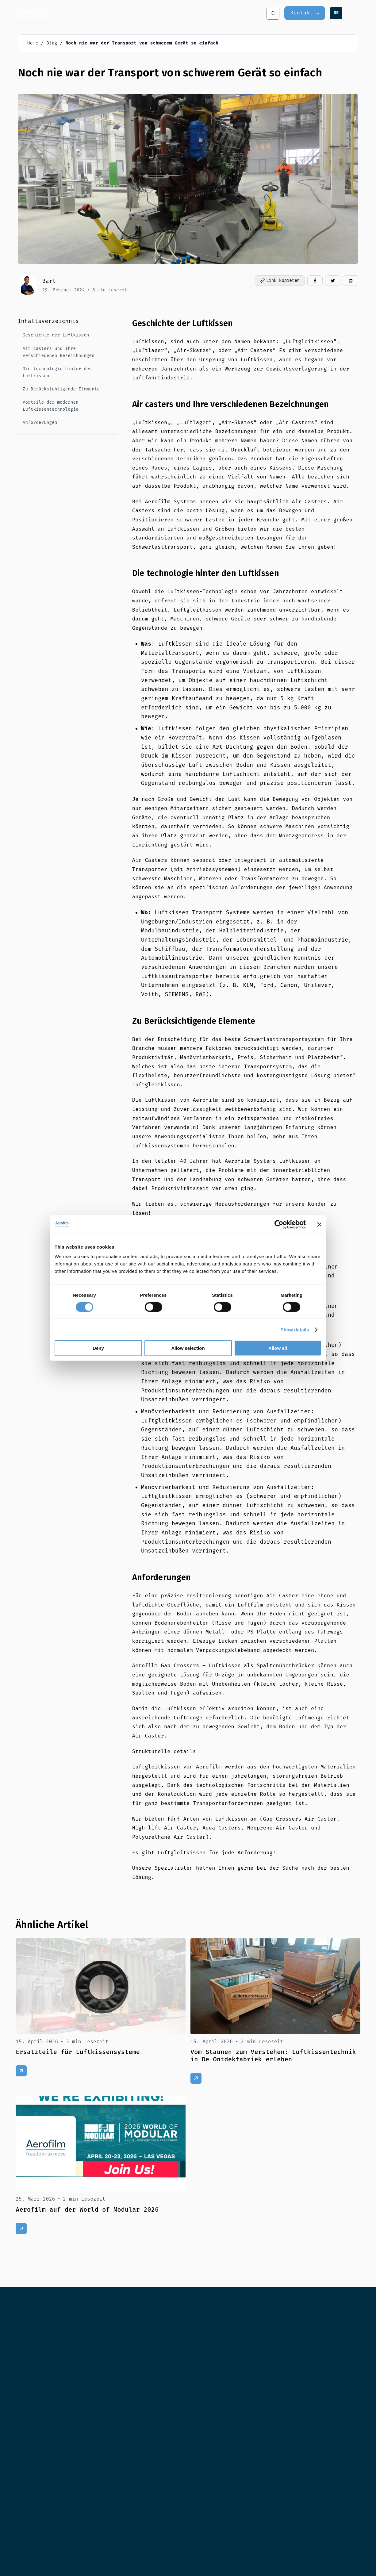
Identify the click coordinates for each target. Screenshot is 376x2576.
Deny (98, 1348)
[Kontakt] (304, 13)
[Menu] (353, 13)
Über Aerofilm (226, 12)
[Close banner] (319, 1224)
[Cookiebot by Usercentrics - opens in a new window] (279, 1224)
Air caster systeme (181, 12)
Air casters (139, 12)
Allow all (277, 1348)
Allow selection (188, 1348)
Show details (295, 1329)
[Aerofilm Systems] (71, 13)
